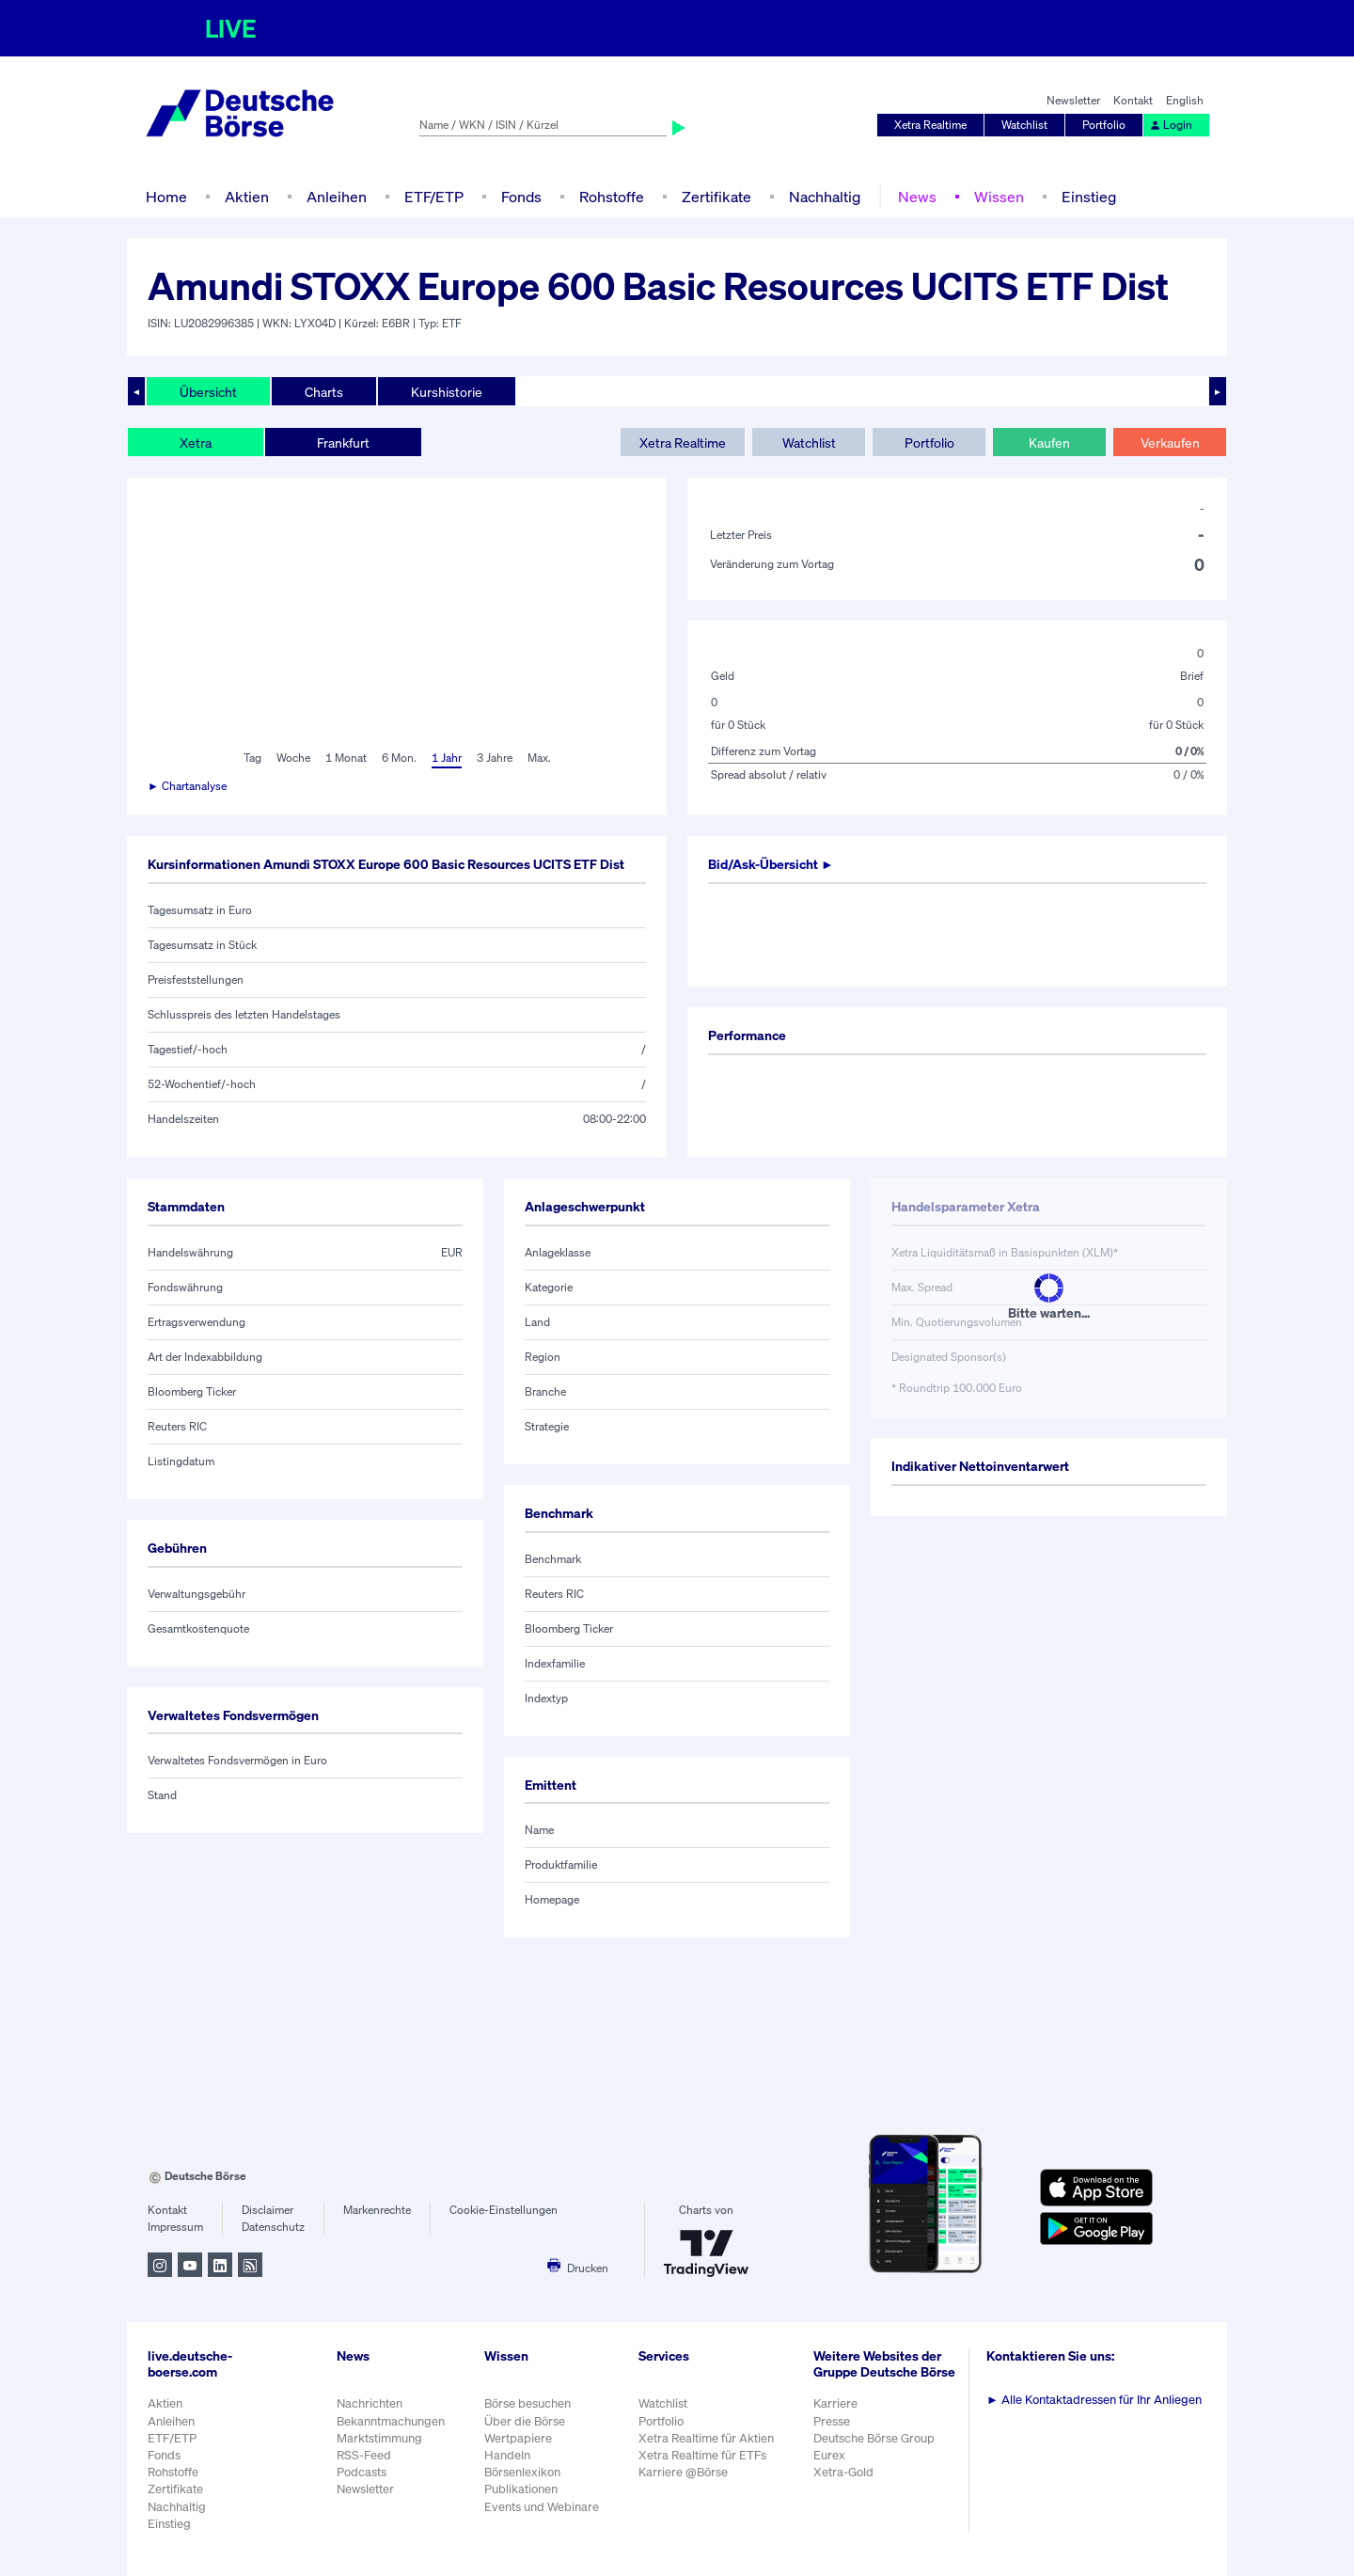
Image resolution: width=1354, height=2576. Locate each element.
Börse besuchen (527, 2403)
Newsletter (1073, 100)
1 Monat (346, 758)
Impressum (175, 2227)
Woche (293, 758)
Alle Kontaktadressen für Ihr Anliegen (1094, 2400)
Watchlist (1024, 125)
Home (166, 196)
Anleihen (337, 196)
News (917, 196)
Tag (252, 758)
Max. (539, 758)
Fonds (521, 196)
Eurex (829, 2455)
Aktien (247, 196)
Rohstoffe (611, 196)
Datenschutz (273, 2227)
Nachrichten (369, 2403)
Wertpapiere (518, 2438)
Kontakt (1133, 100)
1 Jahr (447, 758)
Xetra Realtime (930, 125)
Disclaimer (267, 2210)
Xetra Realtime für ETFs (702, 2455)
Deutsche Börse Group (874, 2438)
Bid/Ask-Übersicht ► (771, 864)
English (1185, 100)
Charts (324, 392)
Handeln (507, 2455)
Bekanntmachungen (391, 2421)
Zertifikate (716, 196)
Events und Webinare (541, 2507)
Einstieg (1089, 196)
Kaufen (1049, 442)
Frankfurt (343, 442)
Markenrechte (377, 2210)
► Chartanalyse (187, 786)
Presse (831, 2421)
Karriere (835, 2403)
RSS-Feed (364, 2455)
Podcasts (361, 2472)
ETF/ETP (434, 196)
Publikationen (521, 2489)
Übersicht (208, 392)
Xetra (196, 442)
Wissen (999, 196)
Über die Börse (524, 2421)
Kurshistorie (446, 392)
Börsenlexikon (522, 2472)
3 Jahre (494, 758)
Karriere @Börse (683, 2472)
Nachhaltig (824, 196)
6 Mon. (399, 758)
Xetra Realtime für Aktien (706, 2438)
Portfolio (1104, 125)
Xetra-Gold (843, 2472)
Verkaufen (1170, 442)
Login (1170, 125)
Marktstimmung (379, 2438)
